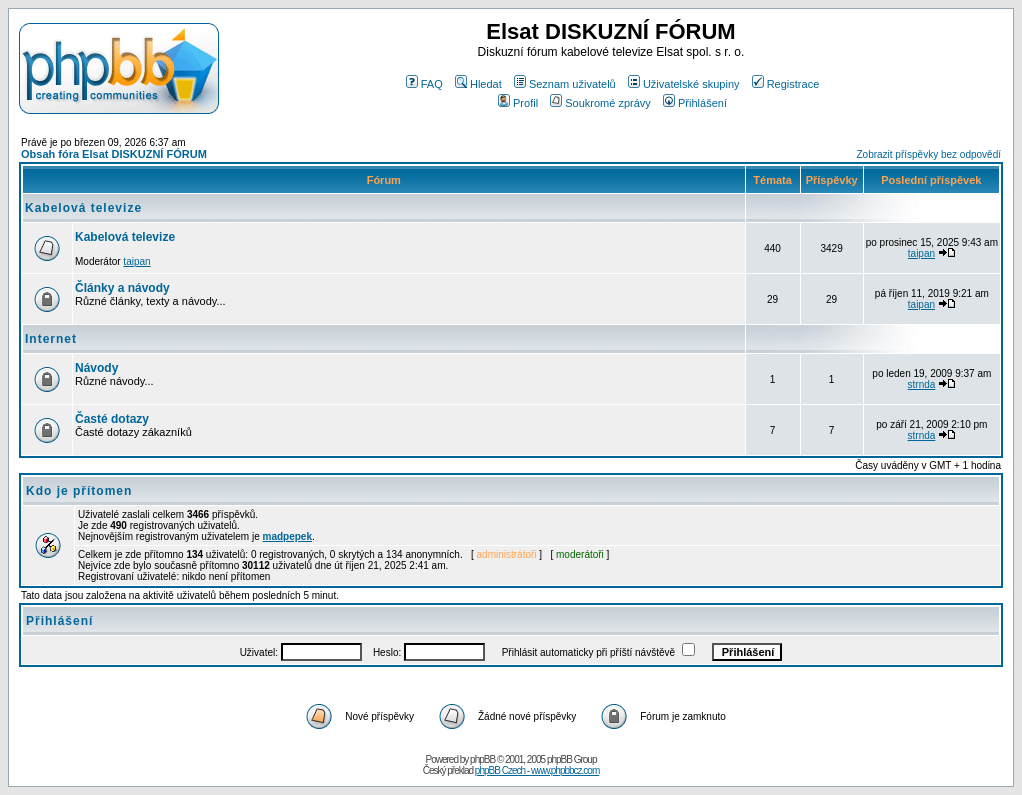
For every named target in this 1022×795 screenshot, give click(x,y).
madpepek (287, 536)
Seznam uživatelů (565, 84)
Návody (96, 368)
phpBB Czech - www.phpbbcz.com (537, 770)
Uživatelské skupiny (684, 84)
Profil (518, 103)
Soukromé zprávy (600, 103)
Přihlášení (695, 103)
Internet (51, 339)
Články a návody (122, 288)
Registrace (786, 84)
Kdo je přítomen (79, 491)
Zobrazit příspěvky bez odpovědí (928, 154)
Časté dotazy (112, 419)
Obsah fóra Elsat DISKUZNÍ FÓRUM (114, 154)
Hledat (478, 84)
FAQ (424, 84)
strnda (922, 384)
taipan (136, 261)
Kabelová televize (83, 208)
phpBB (482, 759)
